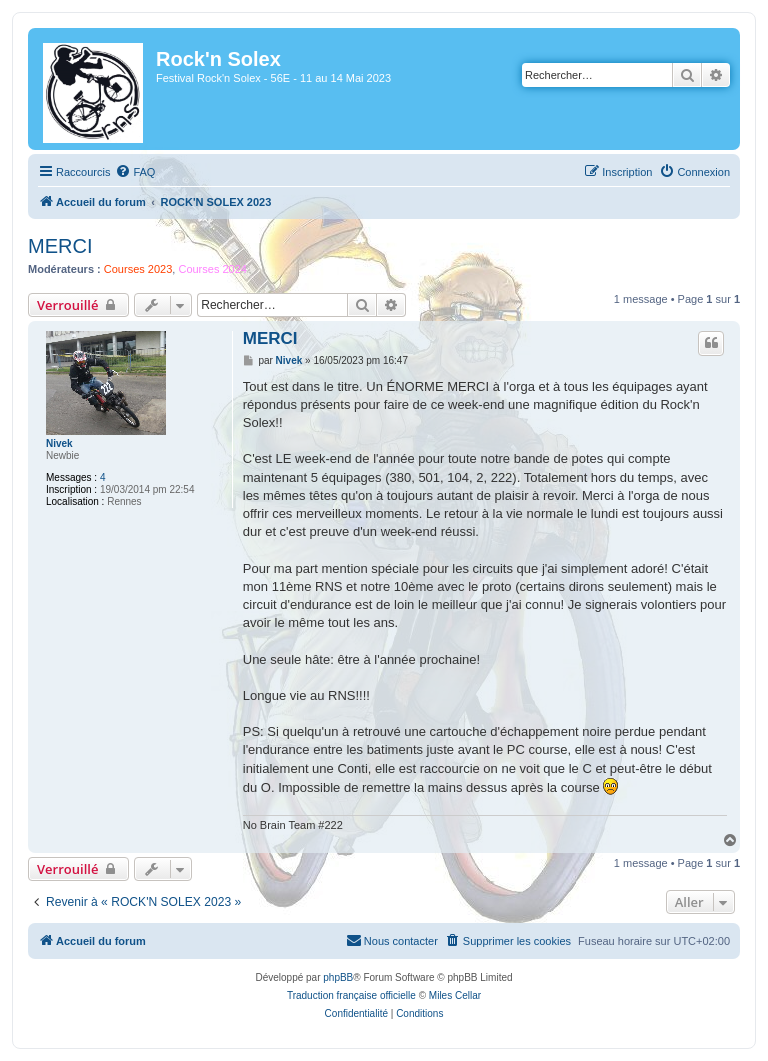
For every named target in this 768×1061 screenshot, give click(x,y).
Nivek (59, 443)
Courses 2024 (212, 269)
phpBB (338, 977)
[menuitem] (135, 172)
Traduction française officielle (351, 995)
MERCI (60, 246)
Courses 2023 (138, 269)
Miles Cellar (455, 995)
